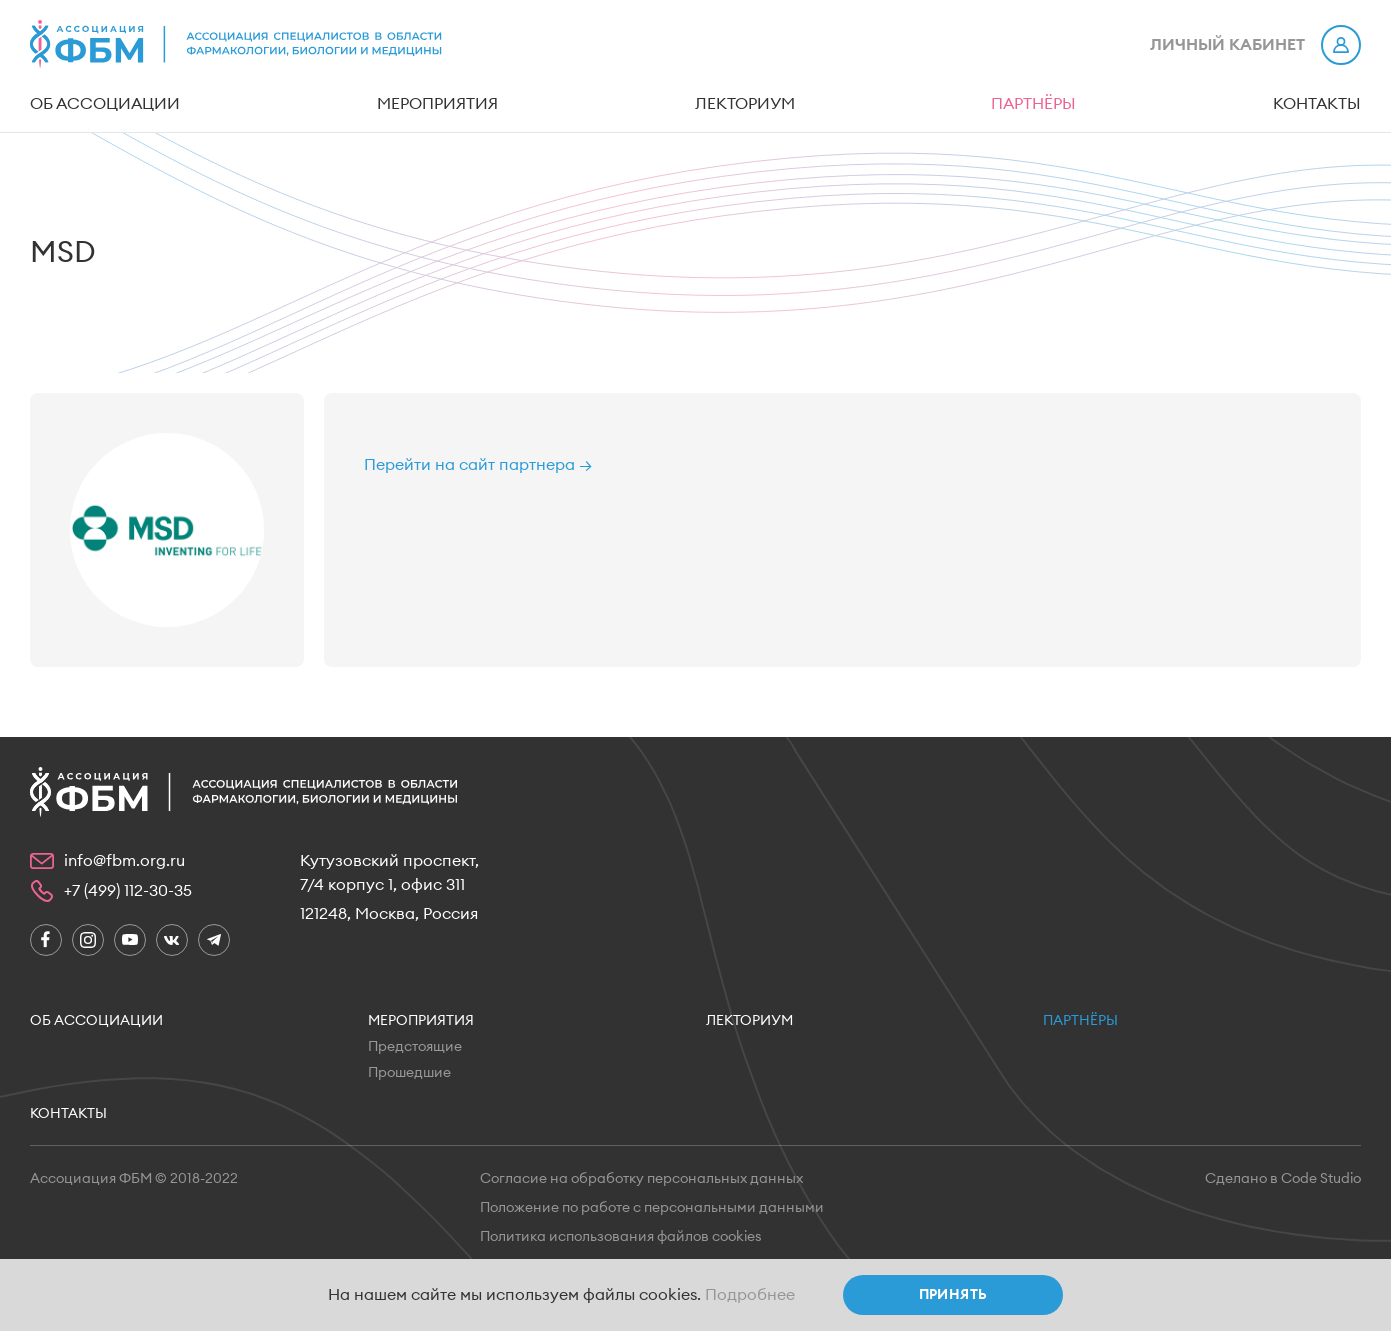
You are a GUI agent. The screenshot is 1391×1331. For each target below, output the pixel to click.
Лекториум (745, 104)
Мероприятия (437, 104)
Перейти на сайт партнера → (478, 465)
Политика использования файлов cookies (621, 1237)
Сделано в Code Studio (1283, 1179)
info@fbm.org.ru (124, 861)
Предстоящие (415, 1047)
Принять (953, 1295)
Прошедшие (409, 1073)
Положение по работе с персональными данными (652, 1208)
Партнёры (1033, 104)
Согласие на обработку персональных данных (641, 1179)
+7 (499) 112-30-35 (128, 891)
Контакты (1317, 104)
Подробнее (750, 1295)
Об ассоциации (105, 104)
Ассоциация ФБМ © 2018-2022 (134, 1179)
